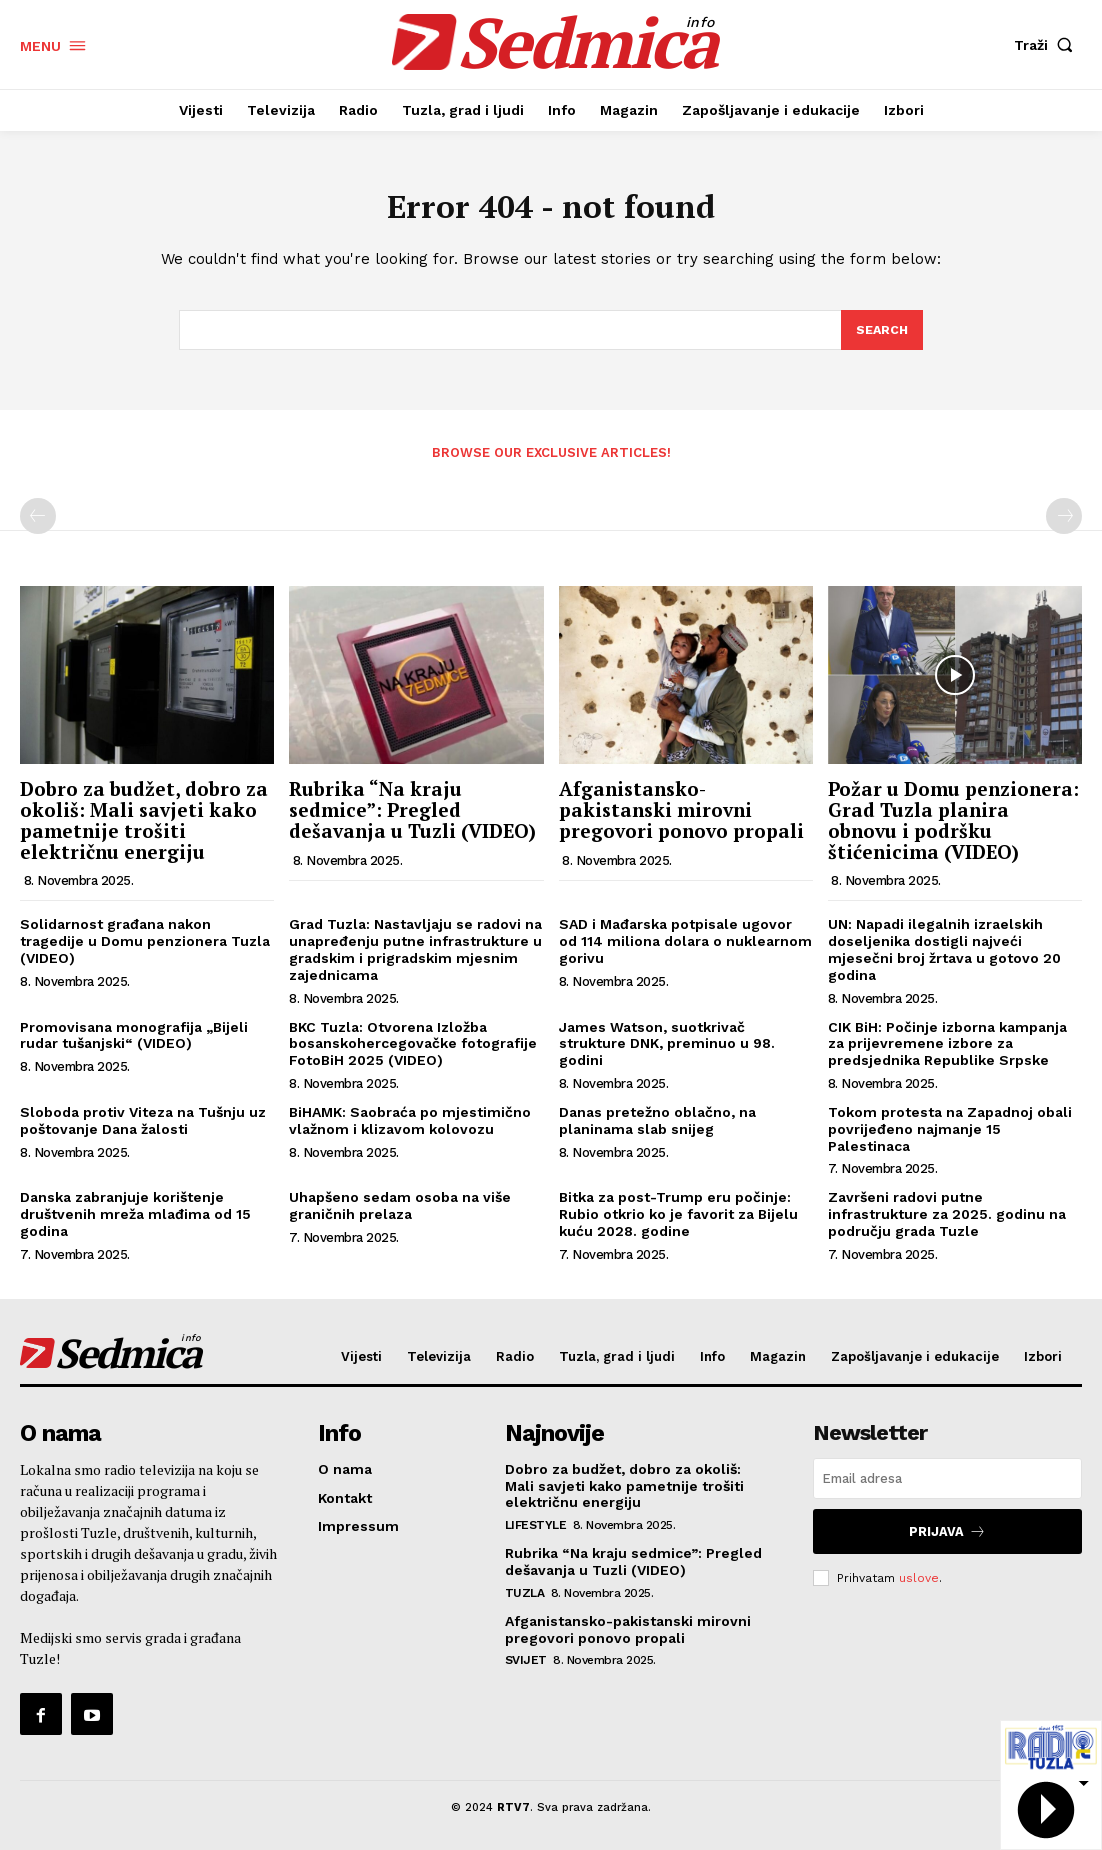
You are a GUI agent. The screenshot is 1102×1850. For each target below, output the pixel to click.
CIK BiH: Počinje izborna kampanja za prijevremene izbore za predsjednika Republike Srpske (947, 1050)
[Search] (881, 336)
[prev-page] (38, 522)
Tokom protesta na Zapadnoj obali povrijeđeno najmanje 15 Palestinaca (950, 1135)
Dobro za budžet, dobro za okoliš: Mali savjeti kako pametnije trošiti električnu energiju (144, 826)
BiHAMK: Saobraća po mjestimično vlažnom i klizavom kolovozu (410, 1126)
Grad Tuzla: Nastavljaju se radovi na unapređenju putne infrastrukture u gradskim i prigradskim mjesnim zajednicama (415, 955)
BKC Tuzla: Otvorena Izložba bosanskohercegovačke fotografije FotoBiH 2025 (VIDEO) (413, 1050)
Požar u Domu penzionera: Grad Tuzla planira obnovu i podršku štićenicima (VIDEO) (953, 826)
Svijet (526, 1665)
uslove (919, 1580)
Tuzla (525, 1597)
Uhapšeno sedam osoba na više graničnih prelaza (400, 1211)
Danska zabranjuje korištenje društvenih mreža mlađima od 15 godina (135, 1220)
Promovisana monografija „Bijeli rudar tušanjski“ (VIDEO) (134, 1041)
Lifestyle (536, 1530)
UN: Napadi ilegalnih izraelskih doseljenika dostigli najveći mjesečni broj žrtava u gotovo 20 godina (944, 955)
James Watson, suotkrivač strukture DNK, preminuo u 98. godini (667, 1050)
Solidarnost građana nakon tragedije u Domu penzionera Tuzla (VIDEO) (145, 947)
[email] (947, 1484)
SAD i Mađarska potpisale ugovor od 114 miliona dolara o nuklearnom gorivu (685, 947)
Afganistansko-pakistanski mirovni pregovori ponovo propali (681, 815)
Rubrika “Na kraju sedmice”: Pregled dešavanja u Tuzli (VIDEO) (412, 815)
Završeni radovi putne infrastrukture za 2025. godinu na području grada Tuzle (947, 1220)
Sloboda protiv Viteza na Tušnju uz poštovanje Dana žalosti (143, 1126)
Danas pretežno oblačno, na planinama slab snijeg (657, 1126)
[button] (1048, 45)
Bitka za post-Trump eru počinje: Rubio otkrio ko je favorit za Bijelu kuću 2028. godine (678, 1220)
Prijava (948, 1535)
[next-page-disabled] (1064, 522)
